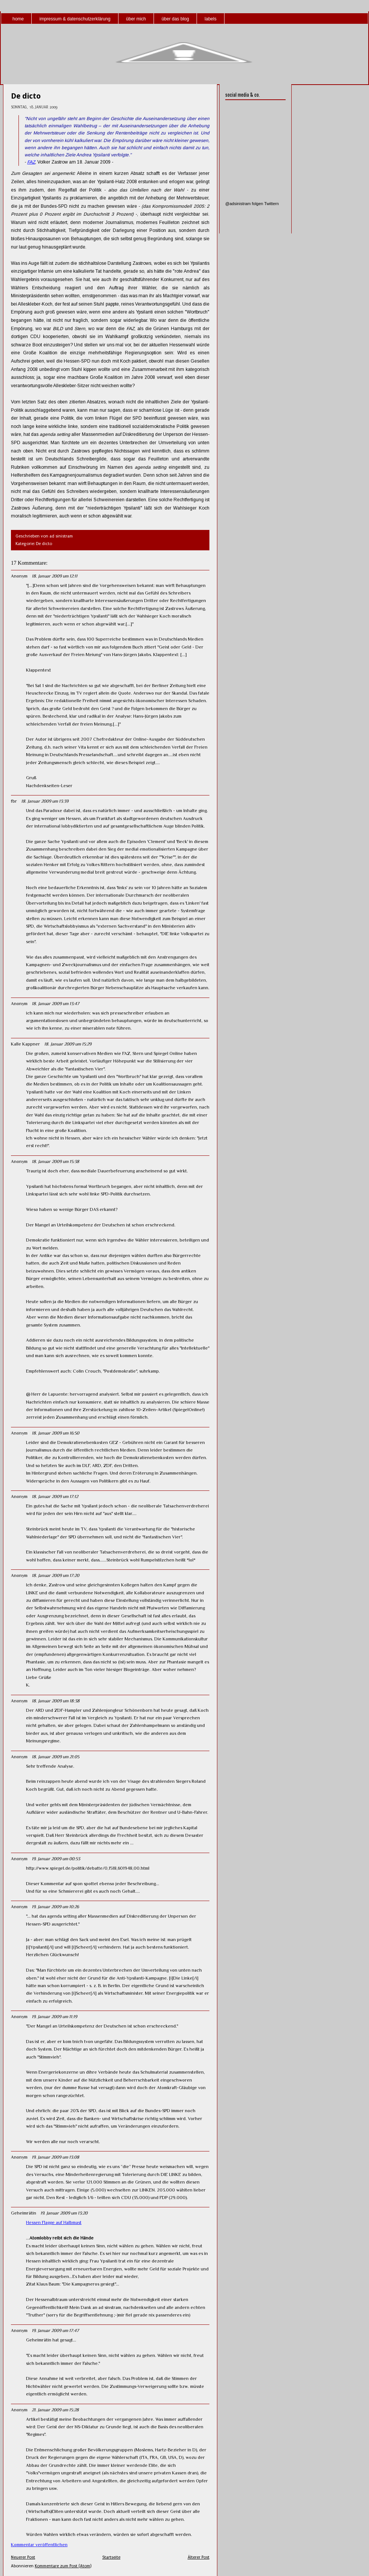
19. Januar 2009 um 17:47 (55, 2330)
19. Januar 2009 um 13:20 (64, 2213)
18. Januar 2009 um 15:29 (67, 1044)
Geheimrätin (23, 2213)
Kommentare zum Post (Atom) (63, 2566)
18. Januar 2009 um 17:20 (55, 1575)
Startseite (111, 2557)
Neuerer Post (23, 2557)
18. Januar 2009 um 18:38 (56, 1700)
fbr (14, 801)
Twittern (271, 203)
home (18, 19)
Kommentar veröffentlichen (39, 2544)
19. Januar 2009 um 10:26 (55, 1906)
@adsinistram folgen (244, 203)
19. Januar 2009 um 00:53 (56, 1858)
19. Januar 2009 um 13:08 (55, 2157)
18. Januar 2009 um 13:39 (44, 801)
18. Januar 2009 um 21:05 (55, 1756)
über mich (136, 19)
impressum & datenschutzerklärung (74, 19)
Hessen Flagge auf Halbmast (53, 2222)
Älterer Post (198, 2557)
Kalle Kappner (25, 1044)
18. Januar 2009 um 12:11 (54, 576)
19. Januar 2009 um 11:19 (54, 2016)
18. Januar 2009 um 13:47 (55, 1003)
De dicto (26, 95)
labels (210, 19)
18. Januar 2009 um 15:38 (55, 1161)
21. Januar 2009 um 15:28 (55, 2409)
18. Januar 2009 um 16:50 (55, 1433)
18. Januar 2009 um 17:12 (55, 1496)
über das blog (175, 19)
